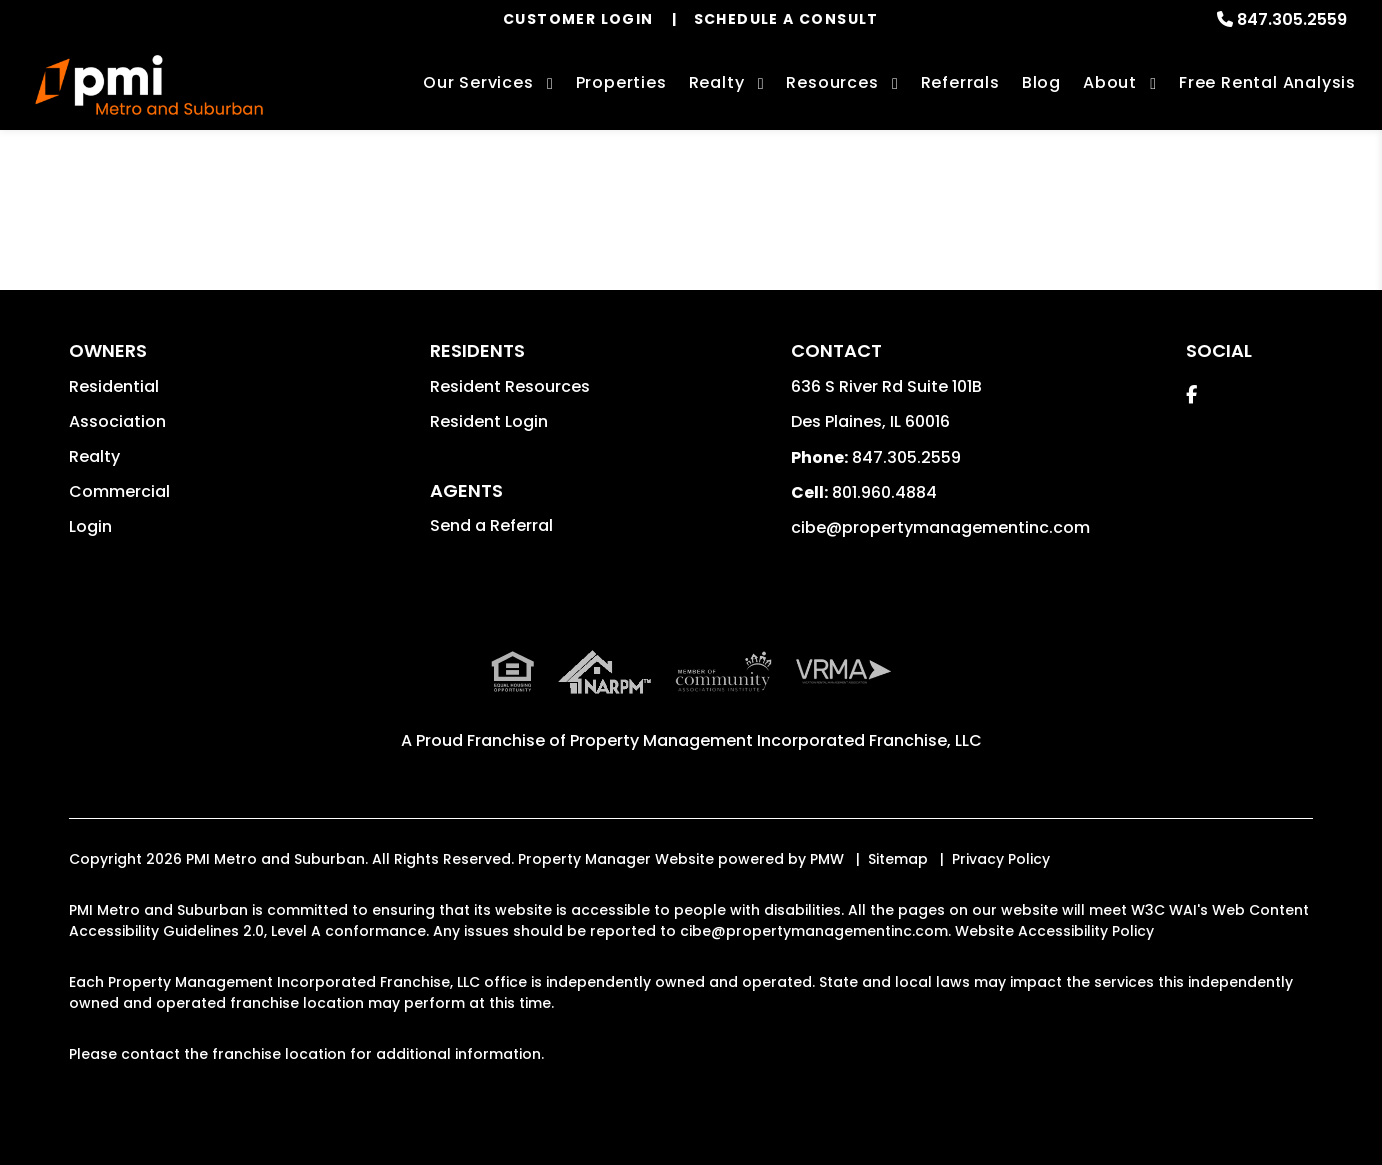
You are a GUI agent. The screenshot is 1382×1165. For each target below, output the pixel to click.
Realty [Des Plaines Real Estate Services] (717, 82)
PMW (827, 859)
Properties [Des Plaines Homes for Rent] (621, 82)
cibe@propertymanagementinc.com (940, 527)
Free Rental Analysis (1267, 82)
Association (117, 421)
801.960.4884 (884, 492)
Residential (114, 386)
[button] (1191, 394)
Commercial (119, 491)
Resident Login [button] (489, 421)
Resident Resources (510, 386)
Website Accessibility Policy (1054, 931)
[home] (149, 85)
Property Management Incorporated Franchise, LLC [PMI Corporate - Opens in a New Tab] (776, 740)
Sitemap (898, 859)
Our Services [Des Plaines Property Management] (478, 82)
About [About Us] (1110, 82)
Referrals (960, 82)
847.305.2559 (1292, 19)
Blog (1041, 82)
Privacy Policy (1001, 859)
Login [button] (90, 526)
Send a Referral (491, 525)
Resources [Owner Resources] (832, 82)
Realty (94, 456)
